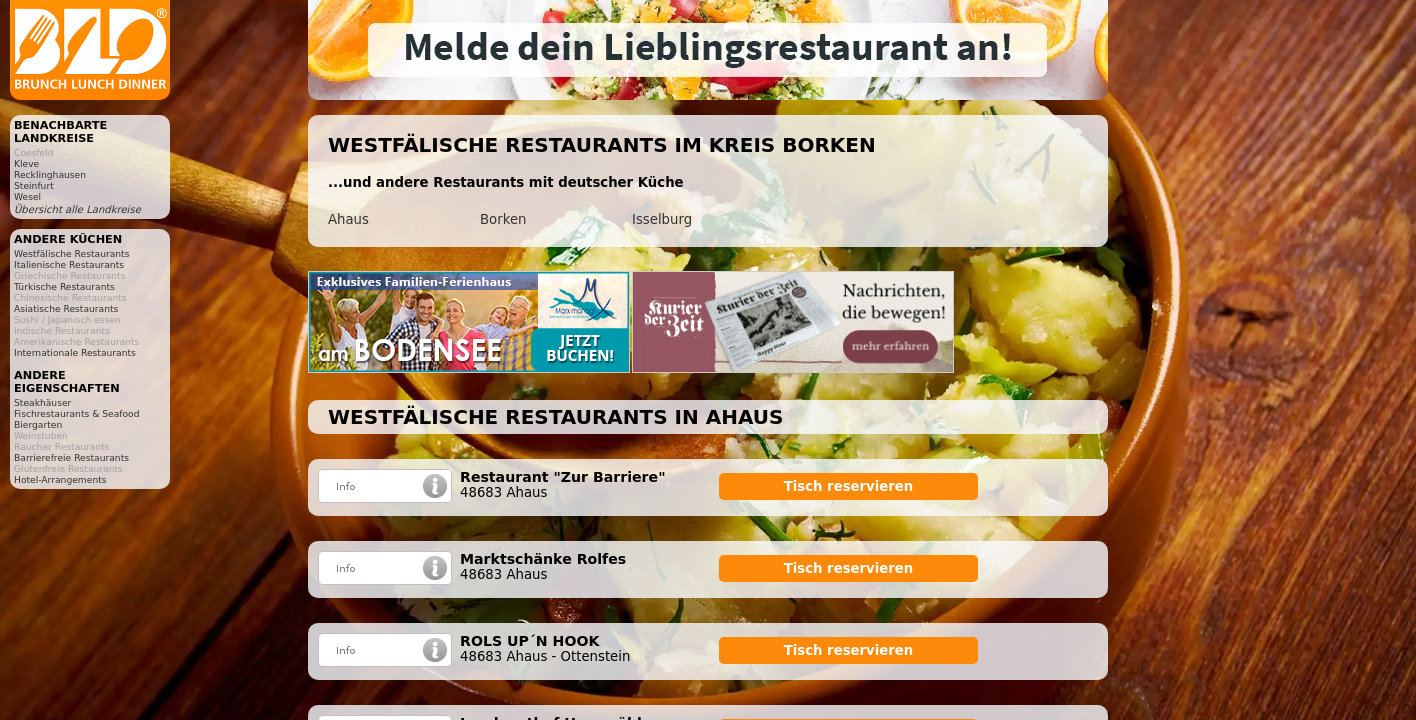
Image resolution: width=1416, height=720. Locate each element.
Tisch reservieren (849, 486)
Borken (503, 219)
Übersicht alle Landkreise (77, 209)
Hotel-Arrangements (60, 479)
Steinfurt (34, 185)
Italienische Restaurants (69, 264)
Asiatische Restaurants (66, 308)
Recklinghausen (50, 174)
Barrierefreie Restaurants (71, 457)
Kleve (26, 163)
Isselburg (662, 219)
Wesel (27, 196)
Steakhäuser (42, 402)
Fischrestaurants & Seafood (77, 413)
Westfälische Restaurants (71, 253)
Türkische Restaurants (64, 286)
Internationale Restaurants (75, 352)
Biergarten (38, 424)
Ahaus (348, 219)
